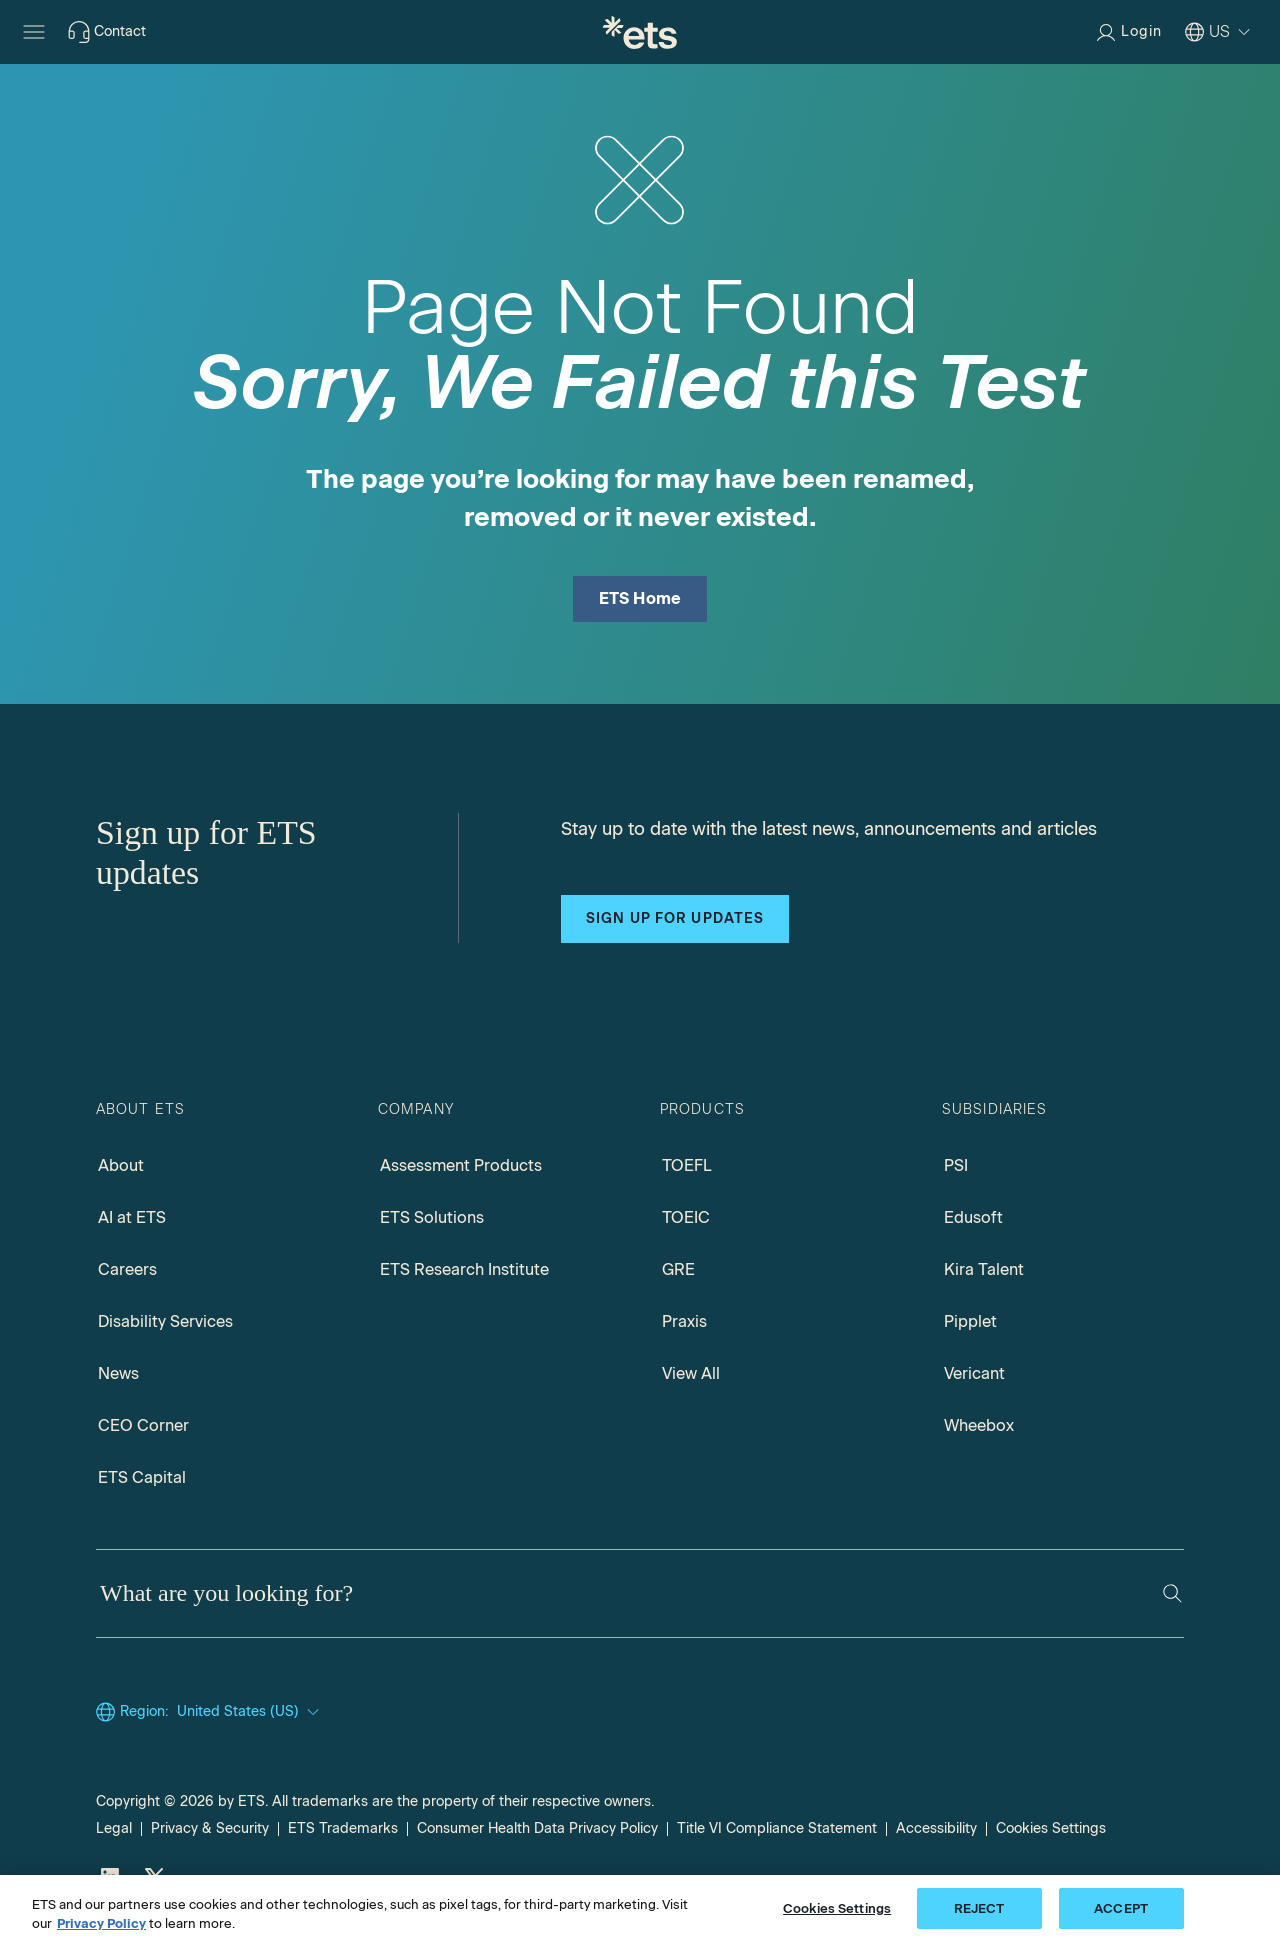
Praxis (684, 1321)
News (118, 1373)
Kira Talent (984, 1269)
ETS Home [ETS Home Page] (640, 598)
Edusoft (973, 1217)
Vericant (974, 1373)
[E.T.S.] (640, 32)
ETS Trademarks (343, 1828)
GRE (678, 1269)
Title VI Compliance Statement (777, 1828)
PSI (956, 1165)
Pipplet (970, 1321)
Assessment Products (461, 1165)
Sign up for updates (675, 918)
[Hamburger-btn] (34, 32)
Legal (114, 1828)
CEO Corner (143, 1425)
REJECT (979, 1919)
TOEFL (687, 1165)
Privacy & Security (210, 1828)
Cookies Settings (1051, 1828)
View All (691, 1373)
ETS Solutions (432, 1217)
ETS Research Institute (464, 1269)
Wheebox (979, 1425)
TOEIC (686, 1217)
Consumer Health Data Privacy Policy (537, 1828)
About (121, 1165)
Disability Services (165, 1321)
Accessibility (936, 1828)
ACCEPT (1121, 1919)
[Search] (1172, 1593)
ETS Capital (142, 1477)
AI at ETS (132, 1217)
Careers (127, 1269)
